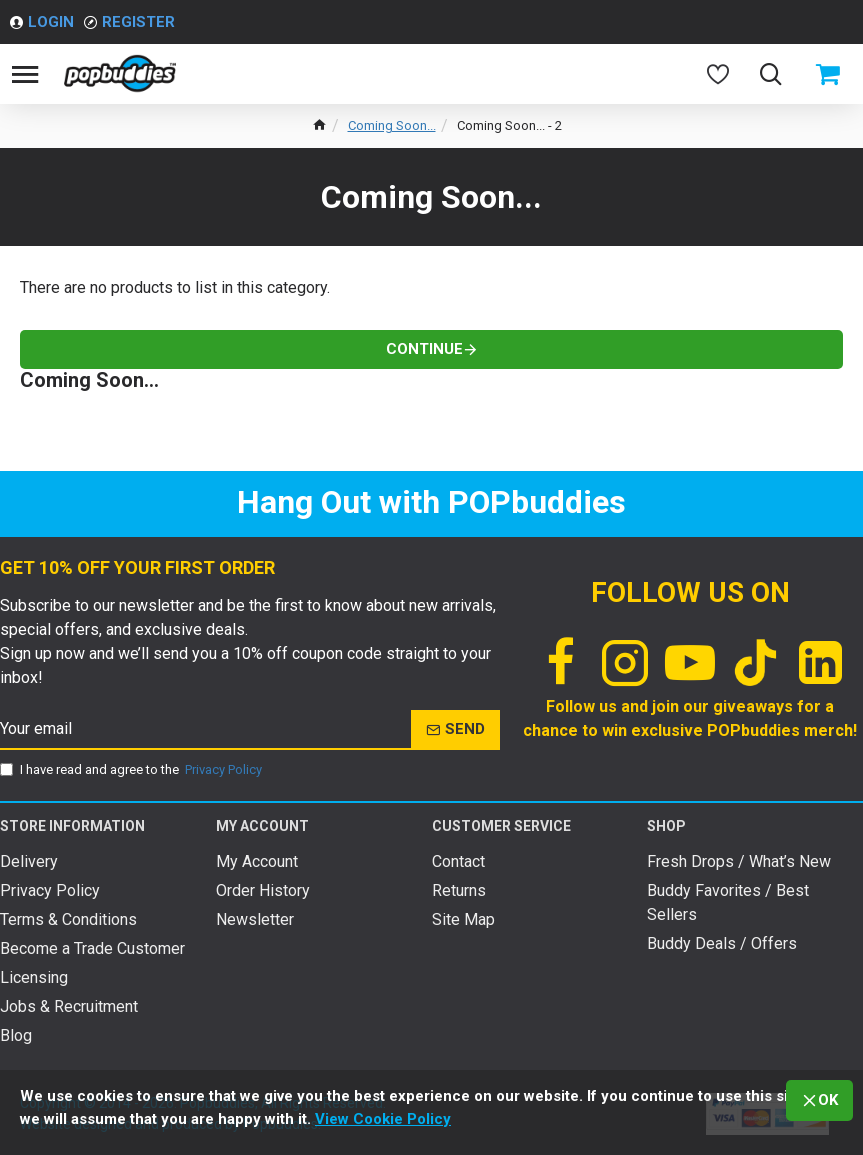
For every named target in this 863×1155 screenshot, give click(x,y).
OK (828, 1100)
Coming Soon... (392, 125)
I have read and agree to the (132, 770)
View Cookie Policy (383, 1119)
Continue (424, 349)
